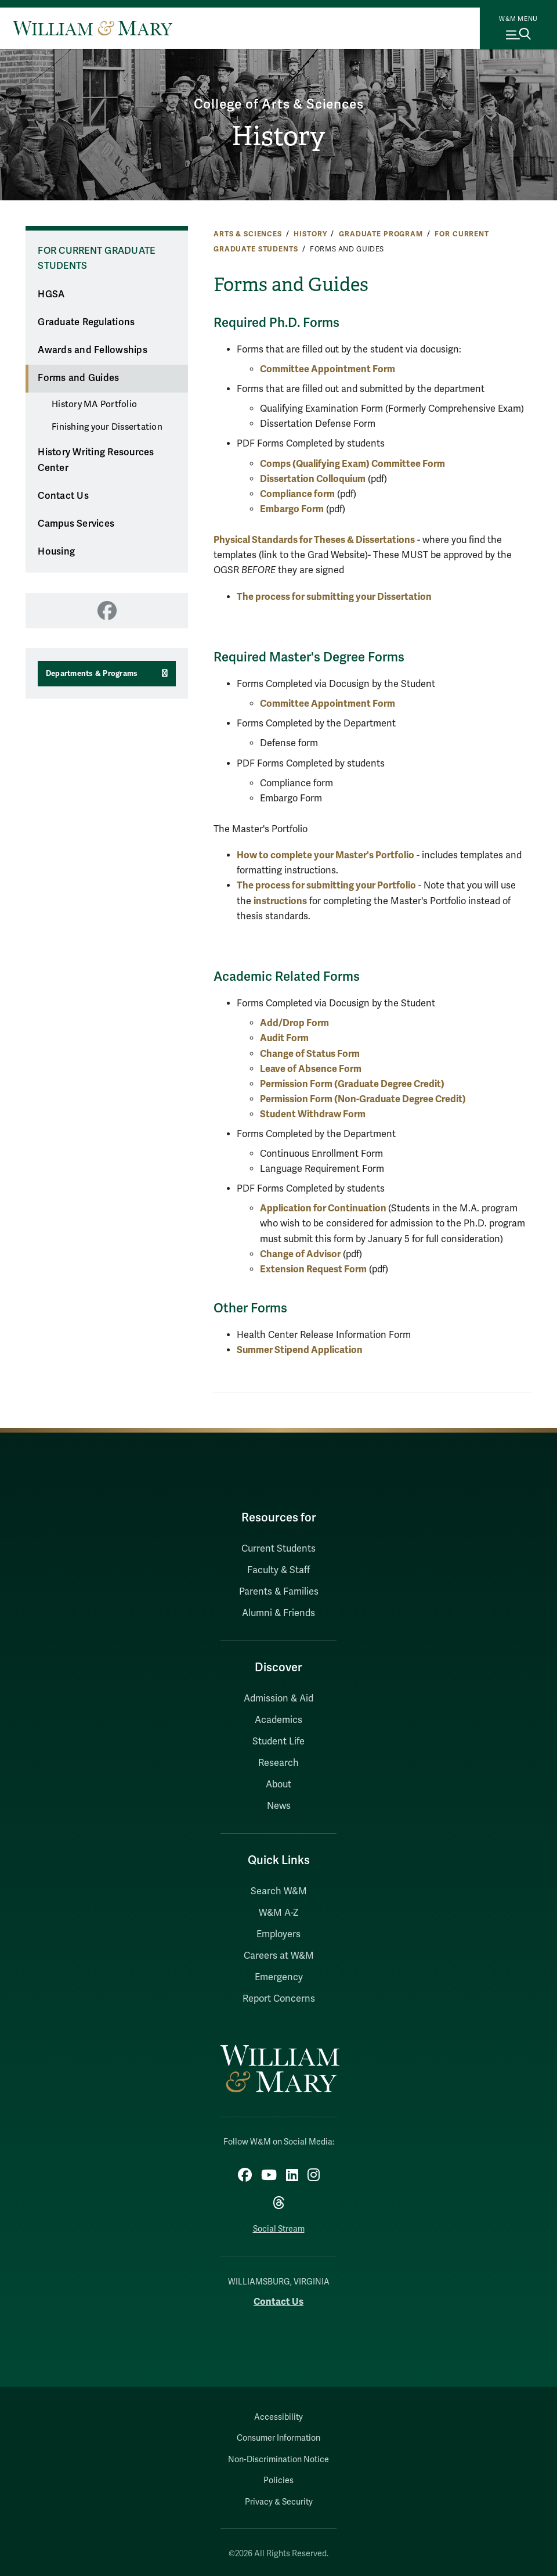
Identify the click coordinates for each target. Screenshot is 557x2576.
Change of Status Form (310, 1054)
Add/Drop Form (294, 1023)
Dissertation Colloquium (313, 479)
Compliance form (297, 494)
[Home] (92, 28)
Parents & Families (279, 1592)
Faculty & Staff (278, 1570)
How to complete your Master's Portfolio (325, 855)
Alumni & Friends (278, 1613)
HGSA (51, 294)
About (278, 1784)
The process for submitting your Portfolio (326, 885)
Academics (278, 1720)
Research (278, 1763)
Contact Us (63, 496)
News (279, 1806)
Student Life (278, 1741)
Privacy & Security (279, 2502)
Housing (56, 551)
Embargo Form (292, 509)
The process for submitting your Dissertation (334, 597)
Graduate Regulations (86, 322)
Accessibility (278, 2417)
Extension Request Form (313, 1269)
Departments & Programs (92, 673)
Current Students (278, 1549)
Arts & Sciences (248, 234)
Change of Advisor (300, 1254)
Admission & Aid (278, 1698)
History (278, 136)
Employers (278, 1934)
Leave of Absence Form (311, 1069)
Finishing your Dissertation (107, 427)
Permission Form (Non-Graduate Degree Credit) (364, 1099)
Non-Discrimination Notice (278, 2460)
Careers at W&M (279, 1956)
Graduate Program (381, 234)
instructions (280, 901)
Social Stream (279, 2229)
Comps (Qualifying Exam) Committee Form (352, 464)
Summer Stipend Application (300, 1350)
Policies (278, 2480)
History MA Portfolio (94, 404)
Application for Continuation (324, 1208)
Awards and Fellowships (92, 350)
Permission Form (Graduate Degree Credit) (353, 1084)
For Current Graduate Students (96, 258)
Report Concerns (279, 1999)
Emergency (279, 1977)
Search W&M (279, 1891)
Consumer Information (278, 2438)
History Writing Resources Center (96, 460)
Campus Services (76, 524)
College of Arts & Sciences (279, 104)
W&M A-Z (279, 1913)
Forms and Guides (78, 378)
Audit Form (284, 1038)
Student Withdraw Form (313, 1114)
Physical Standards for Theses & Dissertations (314, 540)
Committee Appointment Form (327, 369)
